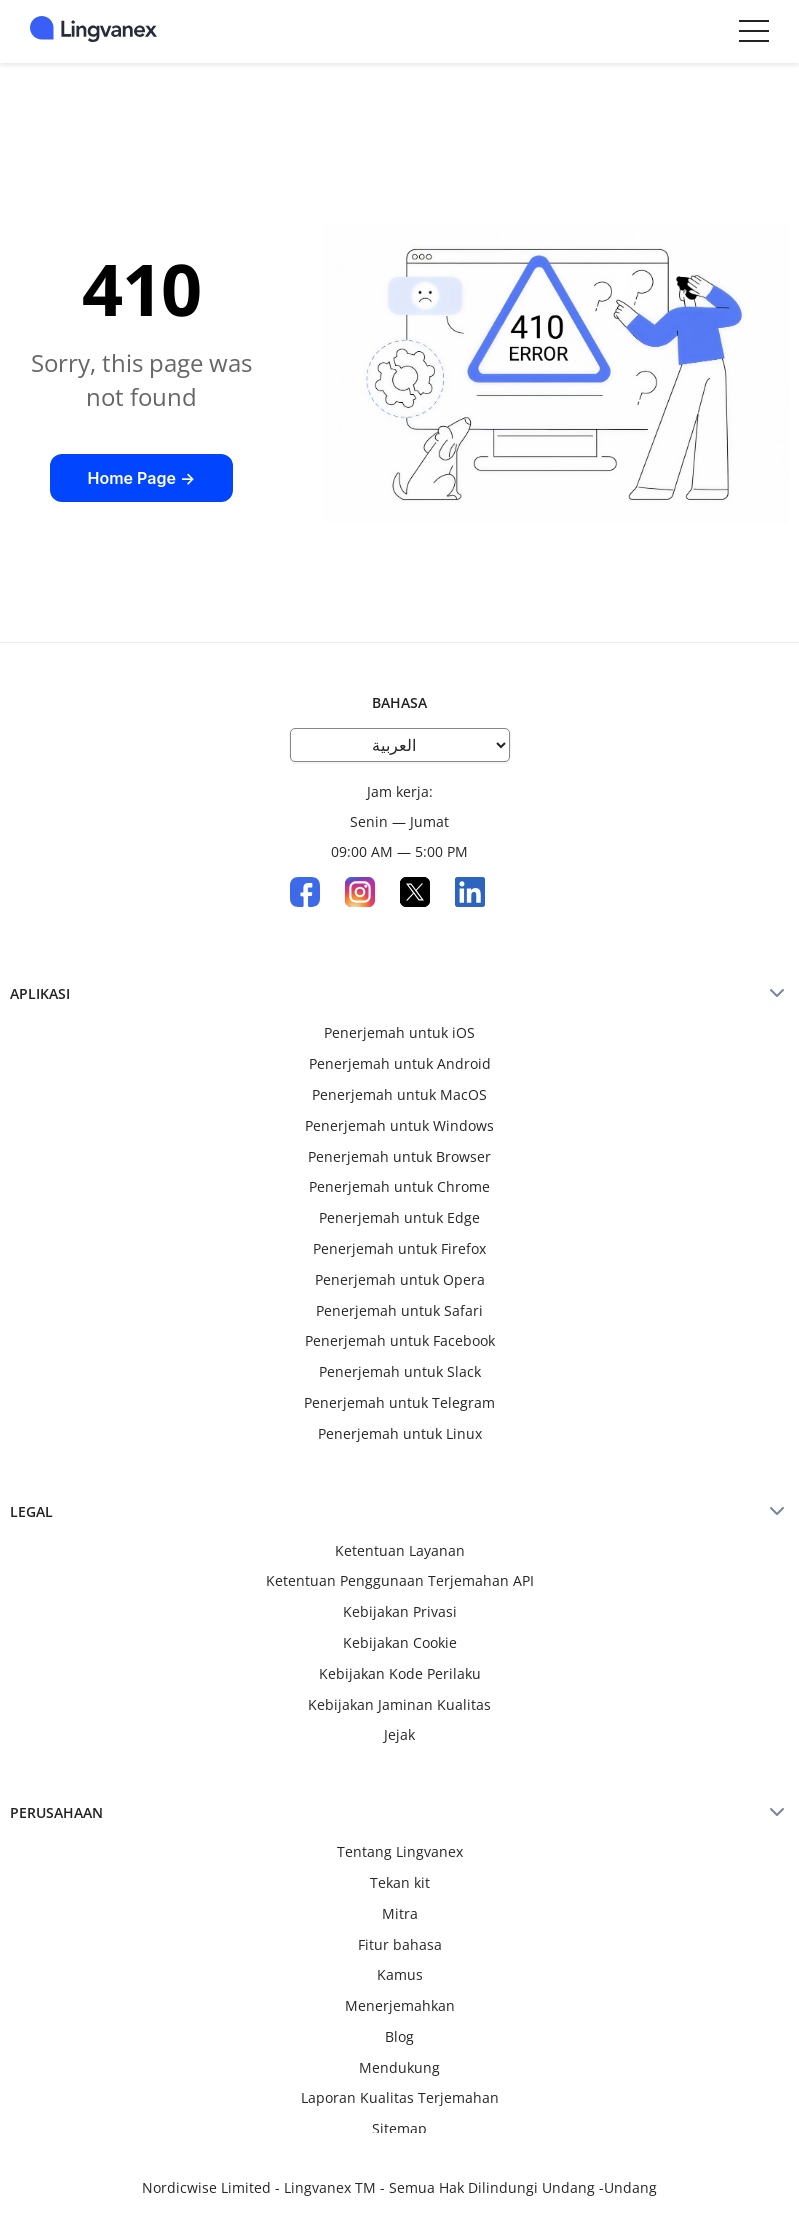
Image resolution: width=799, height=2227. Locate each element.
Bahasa (399, 702)
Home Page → (141, 478)
